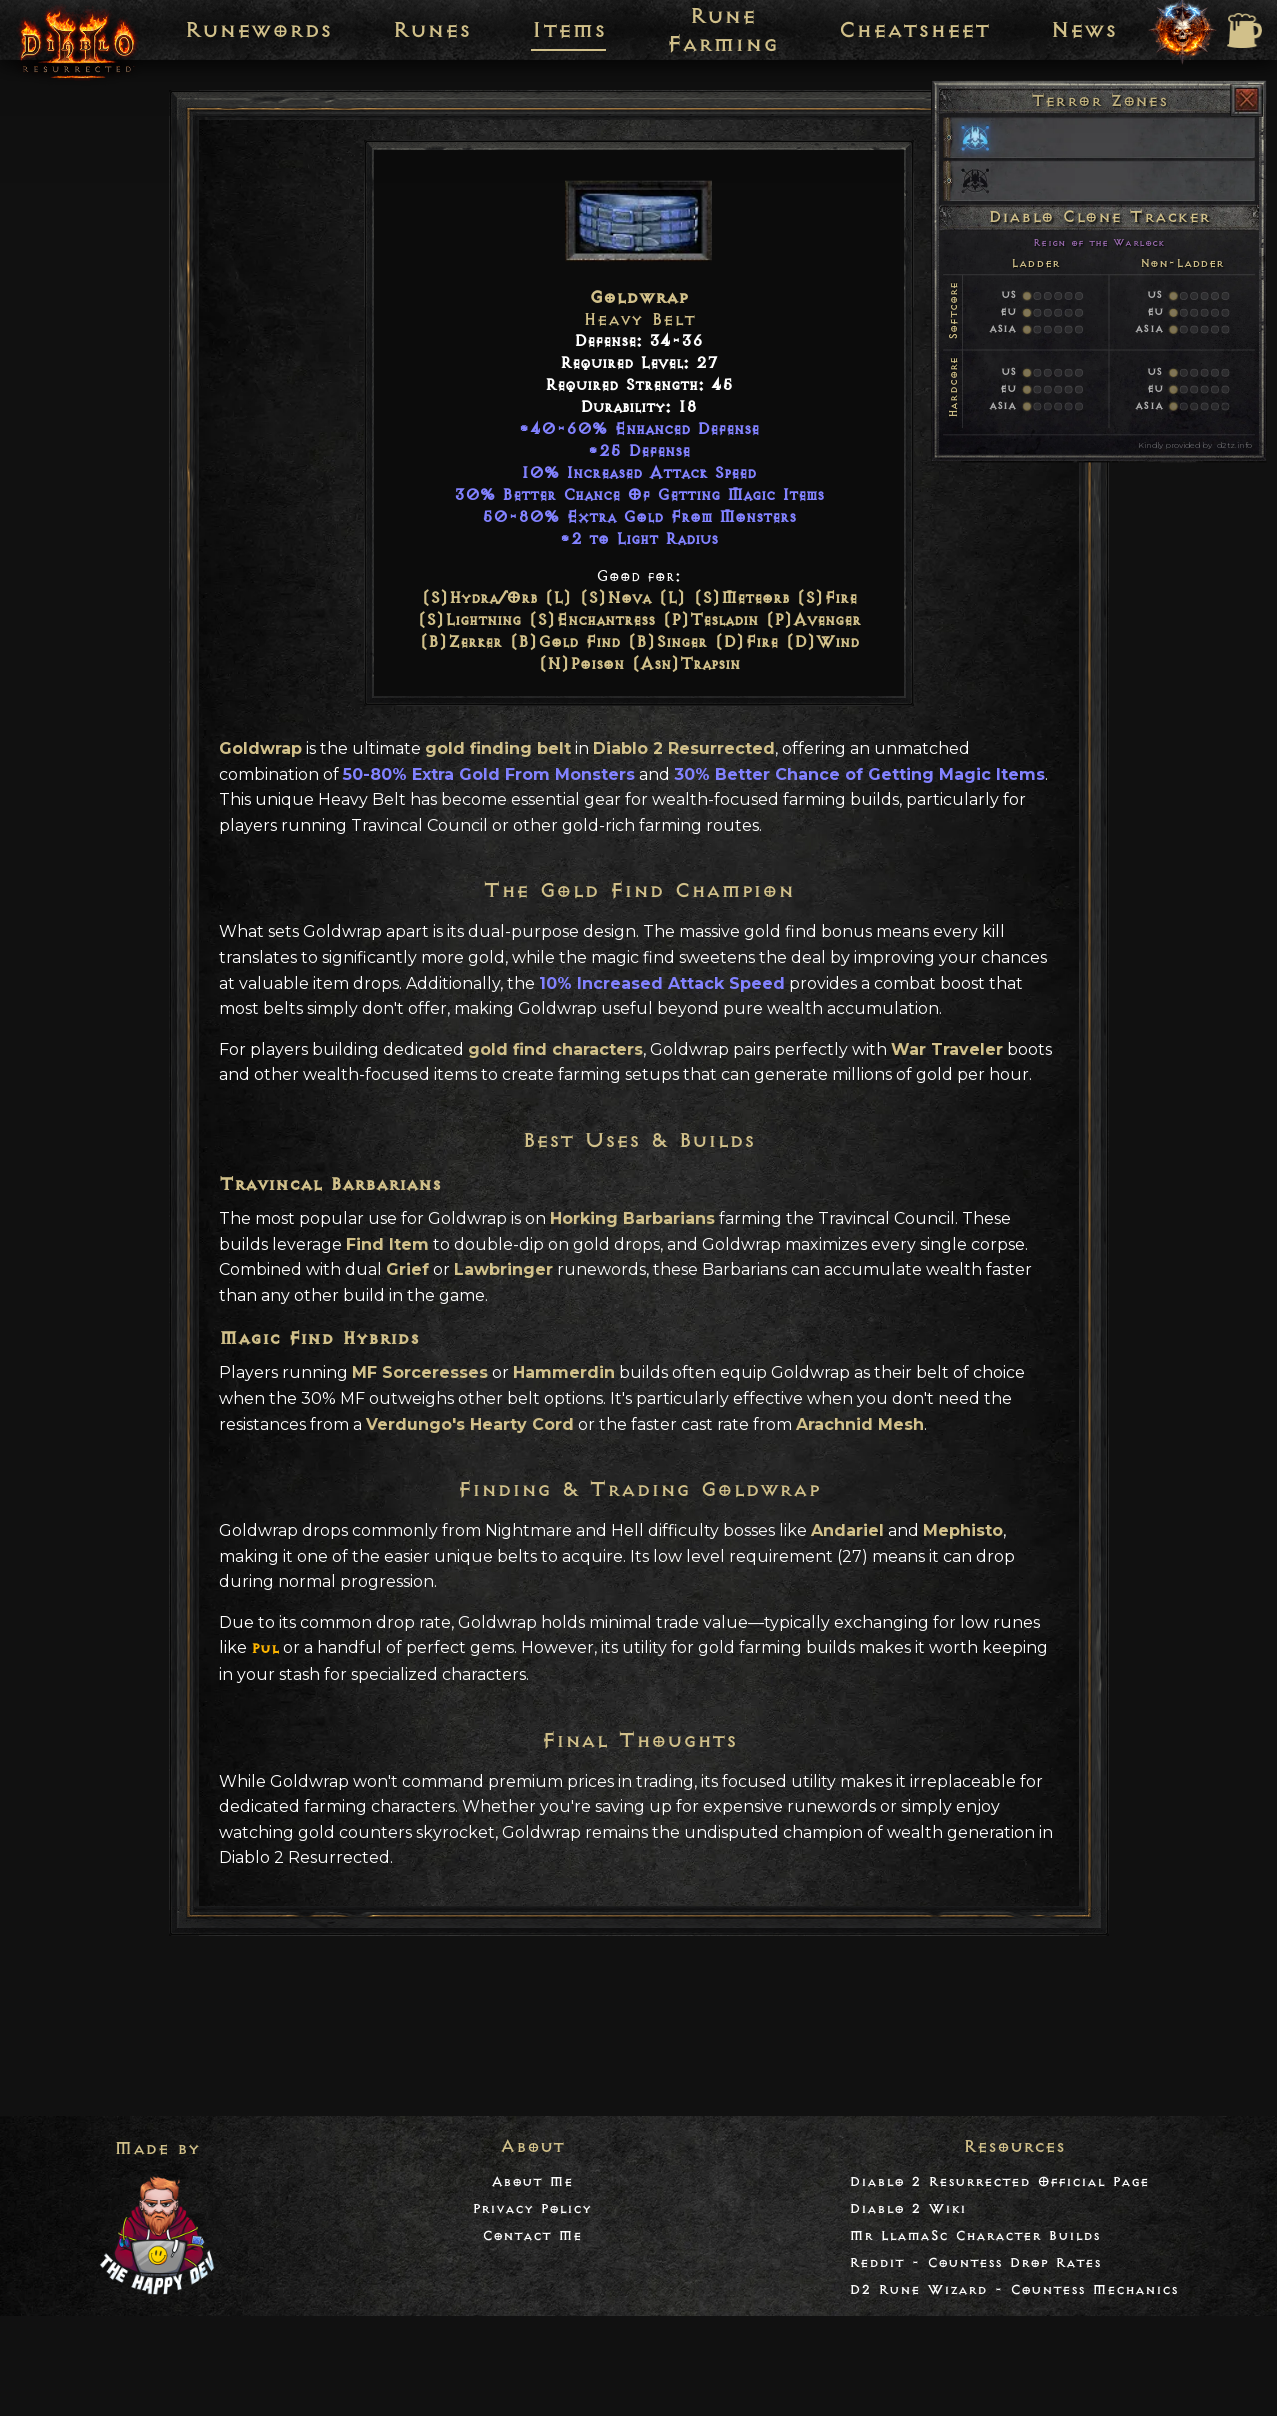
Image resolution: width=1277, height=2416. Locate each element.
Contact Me (532, 2235)
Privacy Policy (531, 2208)
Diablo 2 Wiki (907, 2208)
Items (568, 30)
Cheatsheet (914, 30)
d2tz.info (1234, 445)
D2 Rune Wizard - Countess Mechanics (1013, 2289)
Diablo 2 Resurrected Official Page (999, 2181)
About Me (532, 2181)
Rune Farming (722, 30)
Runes (431, 30)
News (1083, 30)
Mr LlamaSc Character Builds (974, 2235)
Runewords (258, 30)
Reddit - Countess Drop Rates (975, 2262)
